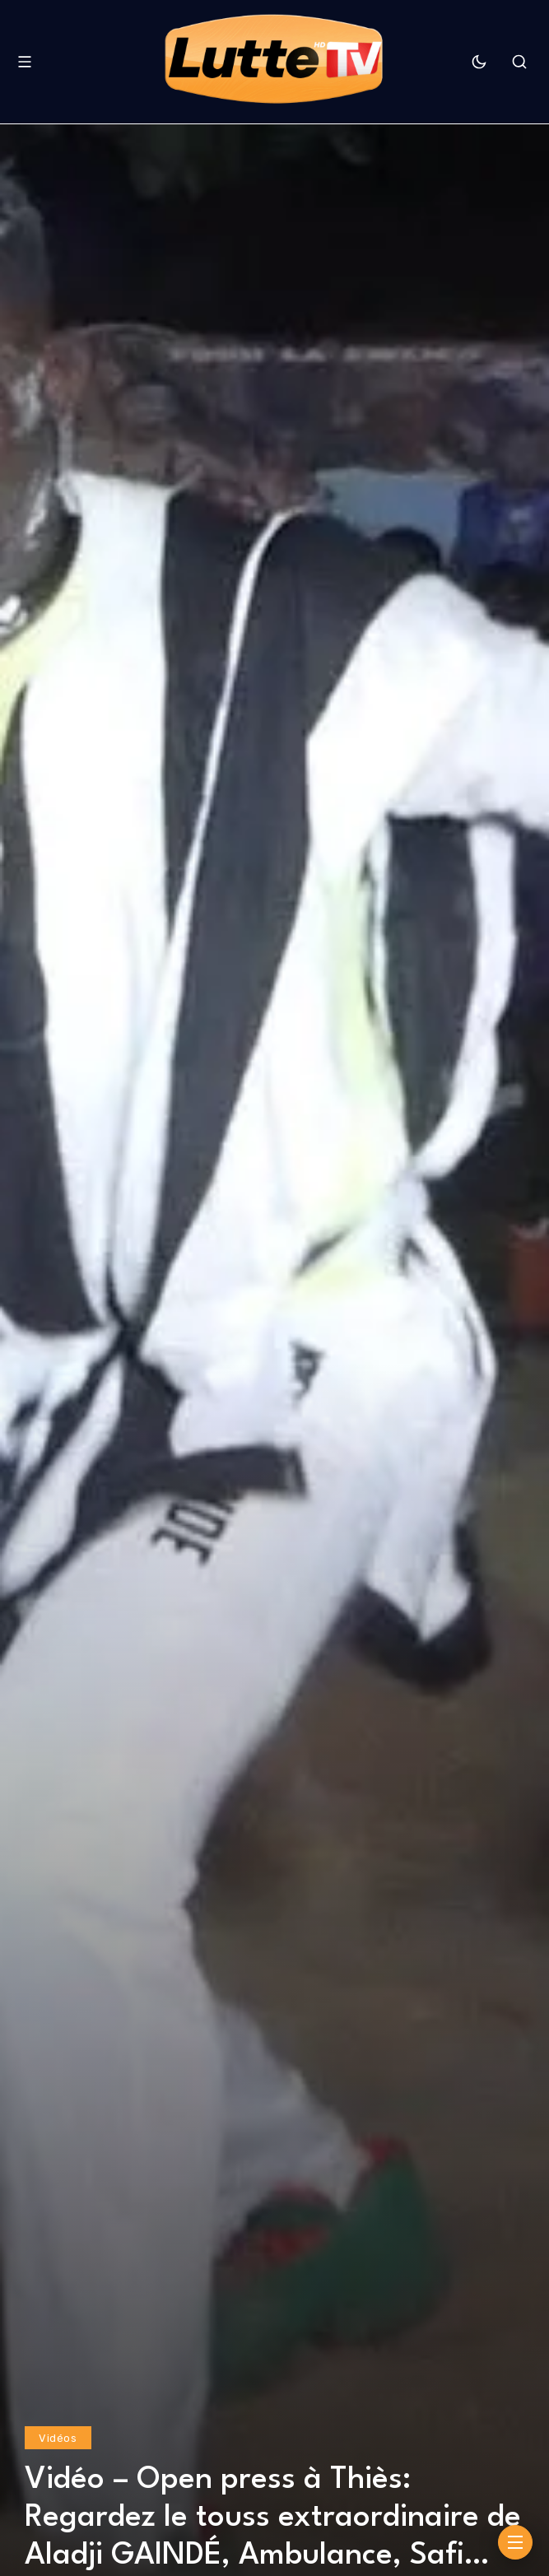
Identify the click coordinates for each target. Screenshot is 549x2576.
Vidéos (58, 2438)
